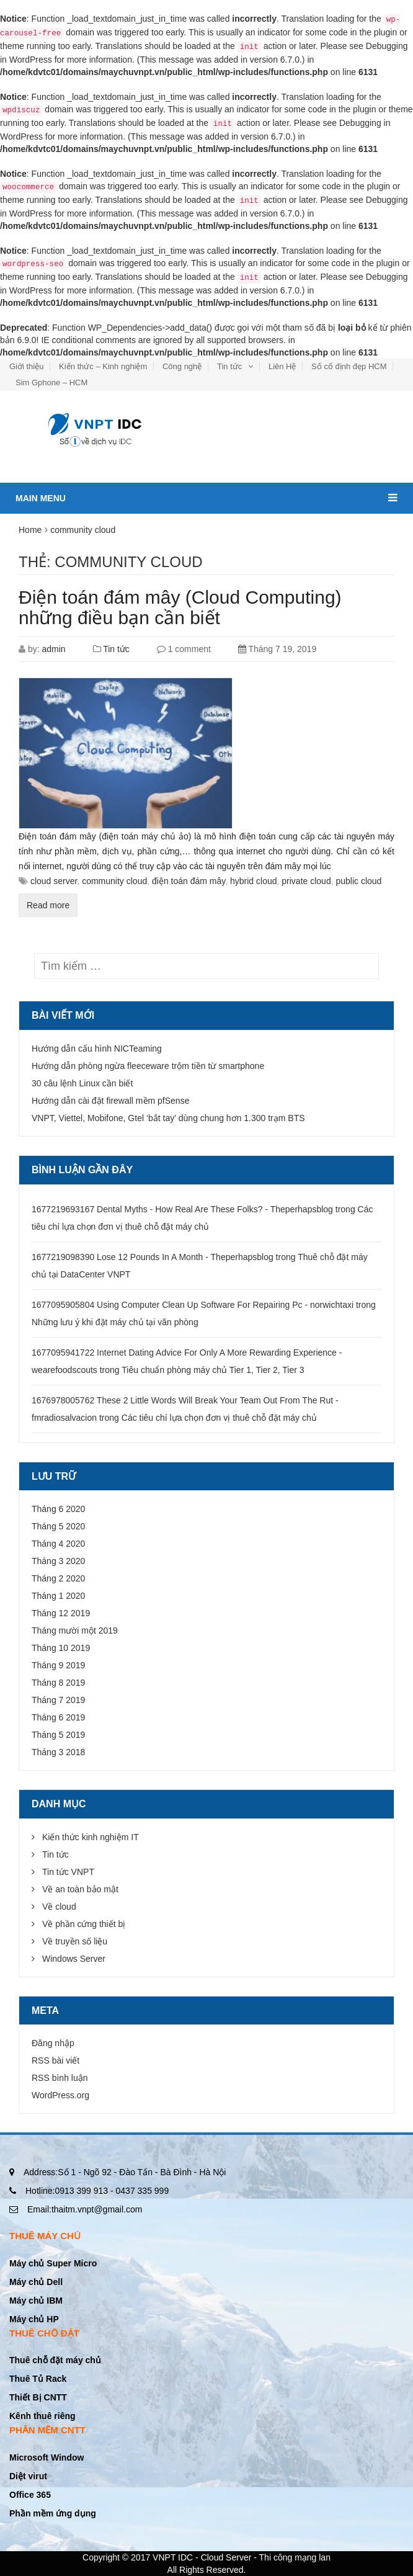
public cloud (358, 881)
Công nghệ (182, 366)
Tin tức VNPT (68, 1872)
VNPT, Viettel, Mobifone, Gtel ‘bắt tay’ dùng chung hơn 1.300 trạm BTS (168, 1118)
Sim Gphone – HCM (51, 382)
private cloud (306, 881)
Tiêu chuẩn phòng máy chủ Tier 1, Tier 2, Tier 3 (213, 1370)
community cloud (114, 881)
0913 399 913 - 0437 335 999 (97, 2191)
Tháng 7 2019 (58, 1700)
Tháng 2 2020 (58, 1578)
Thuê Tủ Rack (37, 2379)
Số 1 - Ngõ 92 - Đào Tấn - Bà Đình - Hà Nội (125, 2172)
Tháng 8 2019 (58, 1683)
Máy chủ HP (34, 2319)
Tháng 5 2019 (58, 1735)
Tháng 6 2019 (58, 1717)
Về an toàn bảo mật (80, 1889)
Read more (48, 905)
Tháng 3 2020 (58, 1561)
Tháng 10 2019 (61, 1648)
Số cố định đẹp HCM (348, 366)
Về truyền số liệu (74, 1941)
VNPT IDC (173, 2557)
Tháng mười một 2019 (75, 1630)
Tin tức (229, 366)
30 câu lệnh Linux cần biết (82, 1083)
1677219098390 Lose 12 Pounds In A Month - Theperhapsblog (152, 1257)
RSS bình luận (60, 2078)
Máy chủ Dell (36, 2282)
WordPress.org (60, 2095)
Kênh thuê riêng (42, 2416)
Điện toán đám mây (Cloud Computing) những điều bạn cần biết (180, 607)
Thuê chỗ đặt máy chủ (55, 2360)
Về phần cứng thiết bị (83, 1924)
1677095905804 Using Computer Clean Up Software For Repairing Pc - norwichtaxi (192, 1305)
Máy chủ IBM (36, 2300)
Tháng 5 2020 (58, 1526)
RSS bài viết (55, 2060)
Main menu (206, 493)
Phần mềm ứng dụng (52, 2513)
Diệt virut (28, 2476)
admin (53, 649)
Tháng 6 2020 (58, 1509)
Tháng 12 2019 (61, 1613)
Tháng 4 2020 (58, 1544)
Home (30, 530)
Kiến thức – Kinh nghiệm (103, 366)
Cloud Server (226, 2557)
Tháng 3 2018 (58, 1752)
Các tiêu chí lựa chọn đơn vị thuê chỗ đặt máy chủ (219, 1418)
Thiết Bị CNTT (38, 2397)
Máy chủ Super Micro (53, 2263)
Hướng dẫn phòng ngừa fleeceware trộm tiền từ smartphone (148, 1066)
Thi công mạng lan (295, 2557)
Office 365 (30, 2495)
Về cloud (59, 1907)
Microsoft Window (46, 2457)
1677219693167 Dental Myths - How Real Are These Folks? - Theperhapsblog (182, 1209)
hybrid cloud (253, 881)
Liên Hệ (282, 366)
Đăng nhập (53, 2043)
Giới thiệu (26, 366)
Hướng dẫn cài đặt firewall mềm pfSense (110, 1101)
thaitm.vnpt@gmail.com (84, 2209)
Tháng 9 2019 (58, 1665)
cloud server (53, 881)
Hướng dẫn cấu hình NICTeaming (97, 1048)
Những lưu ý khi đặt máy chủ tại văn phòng (115, 1322)
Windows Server (73, 1959)
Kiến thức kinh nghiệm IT (90, 1837)
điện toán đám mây (188, 881)
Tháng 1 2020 (58, 1596)
